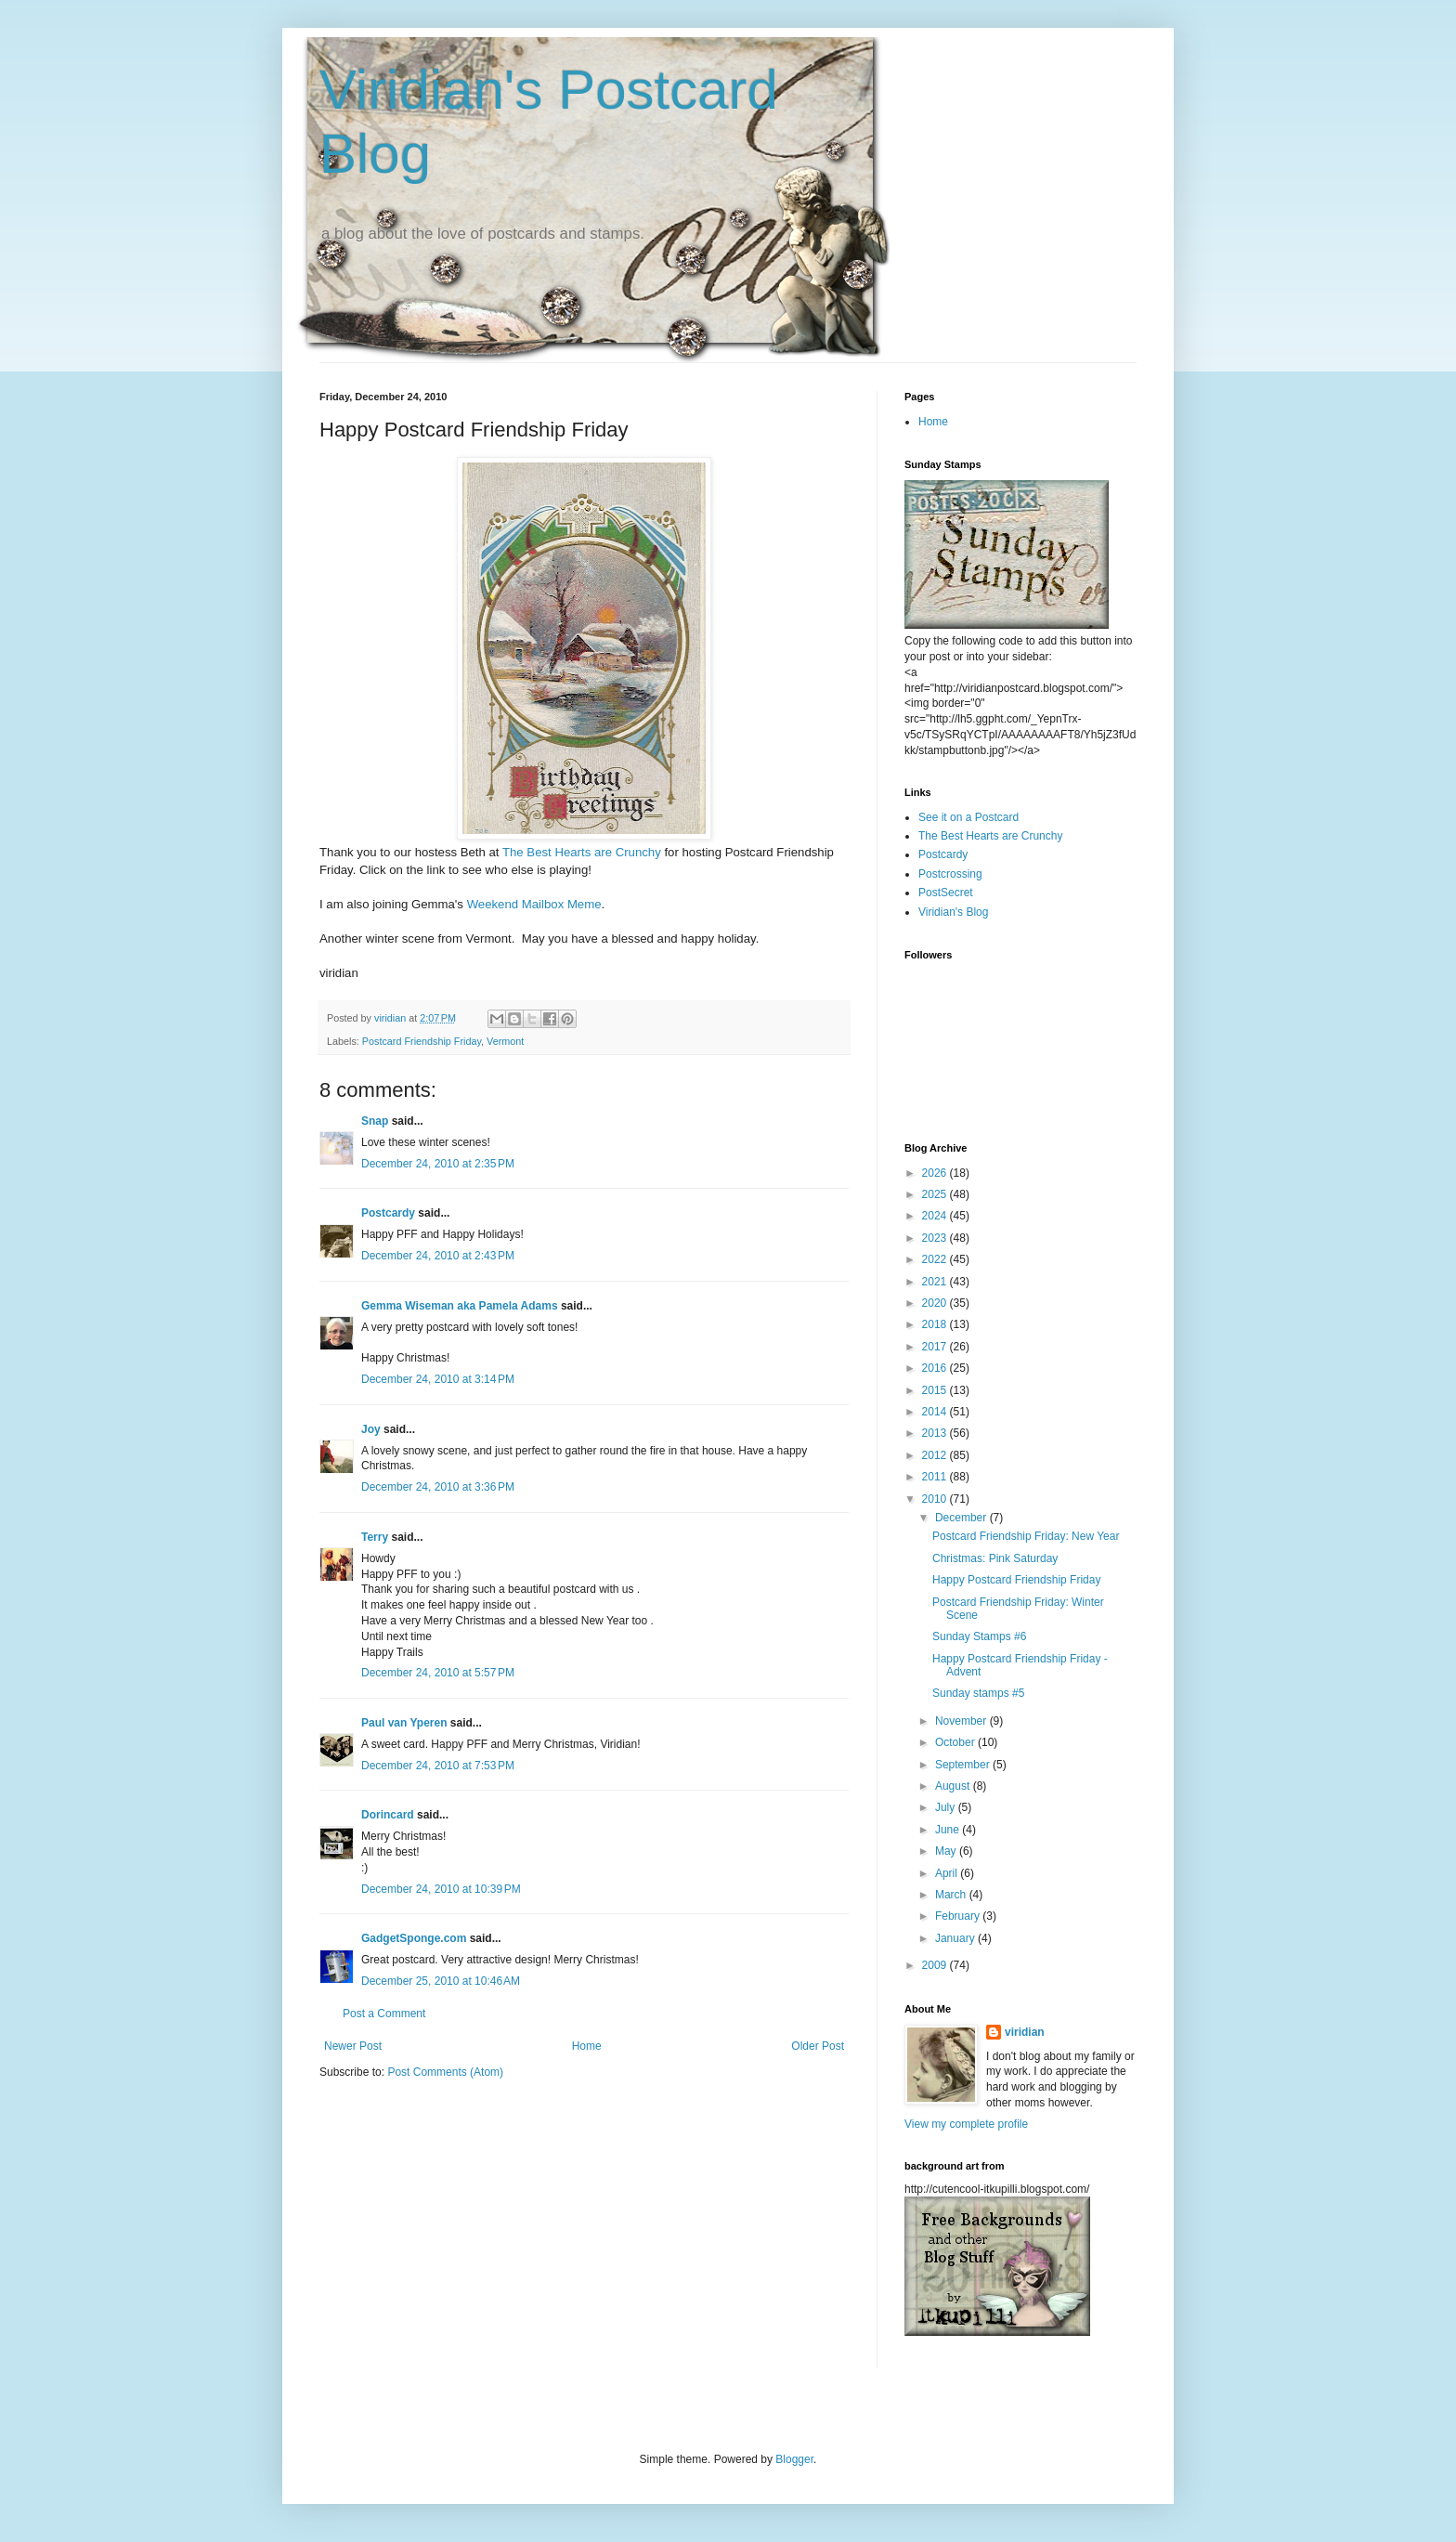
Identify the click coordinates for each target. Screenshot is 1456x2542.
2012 (936, 1455)
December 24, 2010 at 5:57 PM (437, 1672)
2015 (936, 1390)
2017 (936, 1346)
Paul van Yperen (404, 1722)
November (962, 1720)
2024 (936, 1215)
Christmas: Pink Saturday (995, 1558)
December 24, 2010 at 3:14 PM (437, 1379)
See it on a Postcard (968, 817)
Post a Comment (384, 2013)
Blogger (794, 2459)
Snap (374, 1121)
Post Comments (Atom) (445, 2072)
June (948, 1829)
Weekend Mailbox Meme (534, 904)
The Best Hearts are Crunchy (581, 852)
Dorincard (387, 1814)
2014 (936, 1411)
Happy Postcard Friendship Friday (1016, 1579)
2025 (936, 1194)
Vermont (505, 1041)
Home (587, 2046)
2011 (936, 1476)
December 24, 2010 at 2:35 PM (437, 1163)
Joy (371, 1429)
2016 (936, 1368)
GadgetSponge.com (413, 1938)
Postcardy (388, 1212)
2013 (936, 1433)
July (946, 1807)
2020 (936, 1303)
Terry (374, 1537)
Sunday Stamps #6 (979, 1636)
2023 (936, 1238)
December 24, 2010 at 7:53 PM (437, 1765)
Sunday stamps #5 (978, 1693)
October (956, 1742)
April (947, 1873)
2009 (936, 1965)
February (958, 1916)
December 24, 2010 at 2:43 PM (437, 1255)
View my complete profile (966, 2124)
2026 (936, 1173)
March (952, 1894)
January (956, 1938)
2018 (936, 1324)
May (947, 1851)
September (964, 1764)
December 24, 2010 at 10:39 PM (441, 1889)
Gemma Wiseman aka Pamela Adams (459, 1305)
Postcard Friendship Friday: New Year (1025, 1536)
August (954, 1785)
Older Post (817, 2046)
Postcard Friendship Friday (421, 1041)
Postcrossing (950, 873)
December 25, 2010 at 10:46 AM (440, 1981)
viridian (1025, 2032)
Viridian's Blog (953, 912)
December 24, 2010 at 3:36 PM (437, 1486)
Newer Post (353, 2046)
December (962, 1517)
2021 (936, 1281)
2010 (936, 1499)
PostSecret (945, 892)
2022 (936, 1259)
